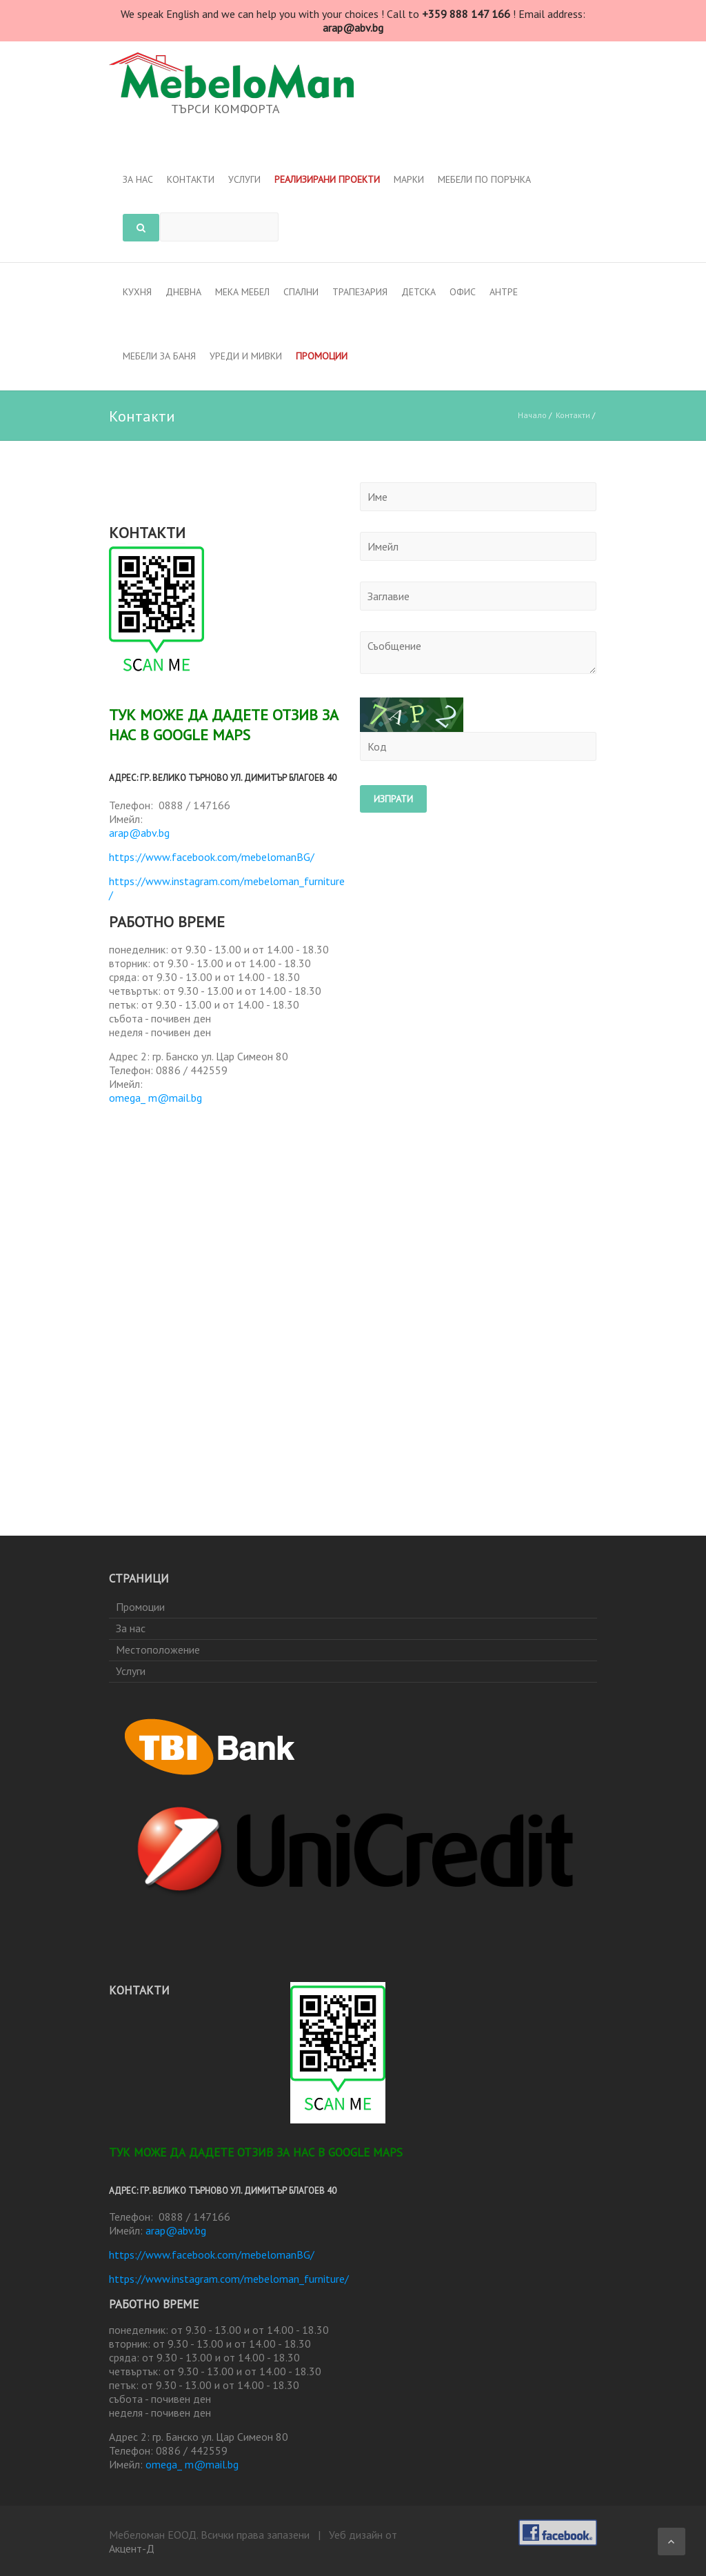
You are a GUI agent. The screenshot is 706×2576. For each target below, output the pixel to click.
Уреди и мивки (246, 356)
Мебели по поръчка (484, 179)
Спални (301, 292)
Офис (463, 292)
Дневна (183, 292)
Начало (532, 415)
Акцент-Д (131, 2548)
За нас (138, 179)
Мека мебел (242, 292)
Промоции (321, 356)
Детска (418, 292)
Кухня (137, 292)
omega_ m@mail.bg (155, 1097)
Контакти (190, 179)
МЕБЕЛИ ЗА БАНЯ (159, 356)
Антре (504, 292)
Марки (409, 179)
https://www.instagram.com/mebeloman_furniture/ (227, 888)
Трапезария (359, 292)
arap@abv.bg (139, 833)
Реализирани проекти (327, 179)
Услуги (244, 179)
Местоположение (158, 1649)
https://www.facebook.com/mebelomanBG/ (211, 857)
